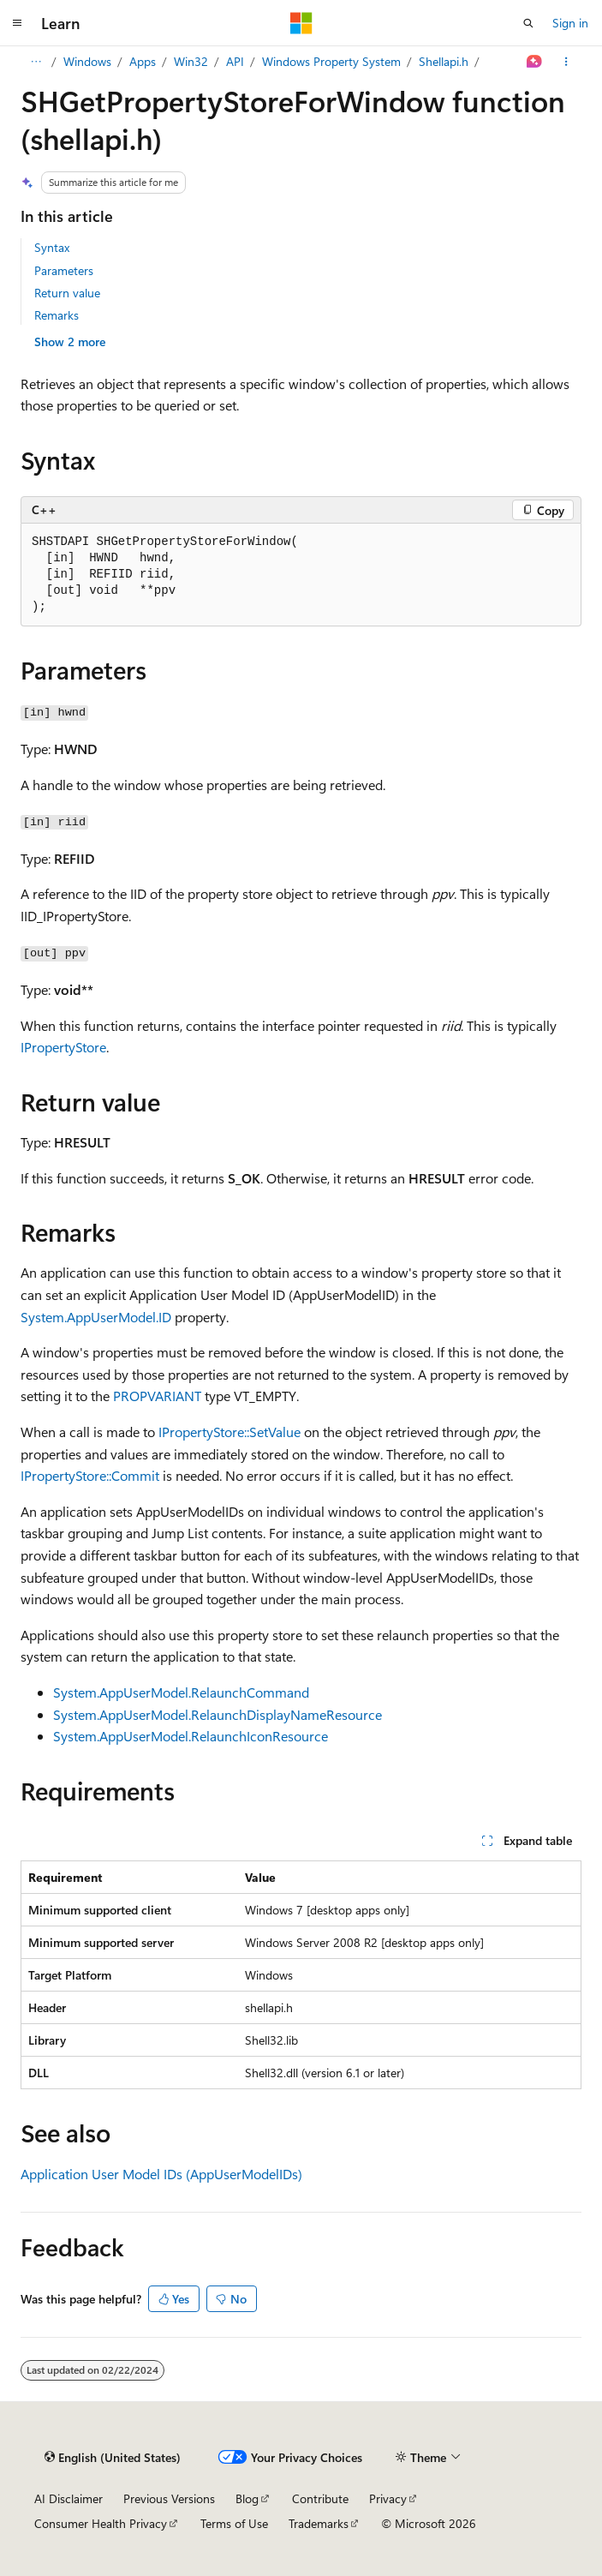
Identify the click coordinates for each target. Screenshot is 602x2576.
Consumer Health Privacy (100, 2523)
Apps (142, 61)
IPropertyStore (63, 1047)
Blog (247, 2498)
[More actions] (566, 61)
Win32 (191, 61)
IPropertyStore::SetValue (229, 1432)
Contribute (320, 2498)
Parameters (63, 270)
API (235, 61)
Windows (87, 61)
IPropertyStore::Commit (90, 1475)
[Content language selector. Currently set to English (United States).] (112, 2457)
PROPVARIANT (157, 1396)
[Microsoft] (301, 23)
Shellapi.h (443, 61)
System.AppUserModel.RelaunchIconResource (190, 1736)
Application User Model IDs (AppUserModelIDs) (161, 2174)
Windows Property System (331, 61)
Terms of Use (234, 2523)
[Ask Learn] (534, 61)
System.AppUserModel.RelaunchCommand (181, 1692)
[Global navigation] (17, 23)
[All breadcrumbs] (36, 61)
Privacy (388, 2498)
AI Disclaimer (68, 2498)
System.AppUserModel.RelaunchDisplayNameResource (217, 1714)
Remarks (56, 315)
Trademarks (319, 2523)
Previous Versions (169, 2498)
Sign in (570, 23)
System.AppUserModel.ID (96, 1317)
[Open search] (528, 23)
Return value (67, 293)
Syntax (51, 247)
